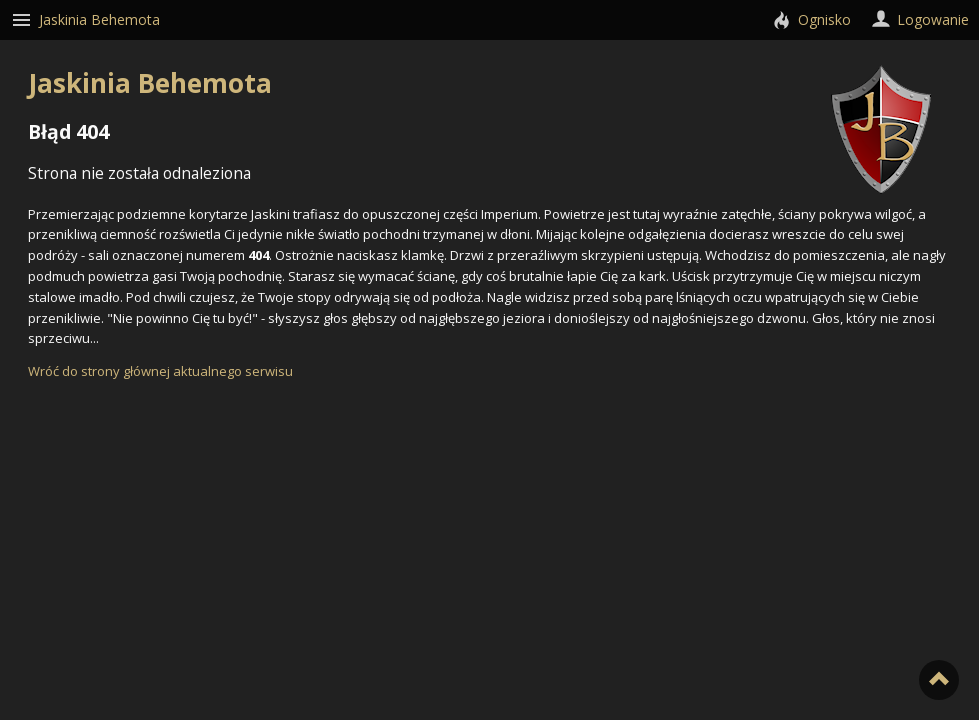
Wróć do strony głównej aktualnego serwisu (160, 371)
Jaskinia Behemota (479, 83)
